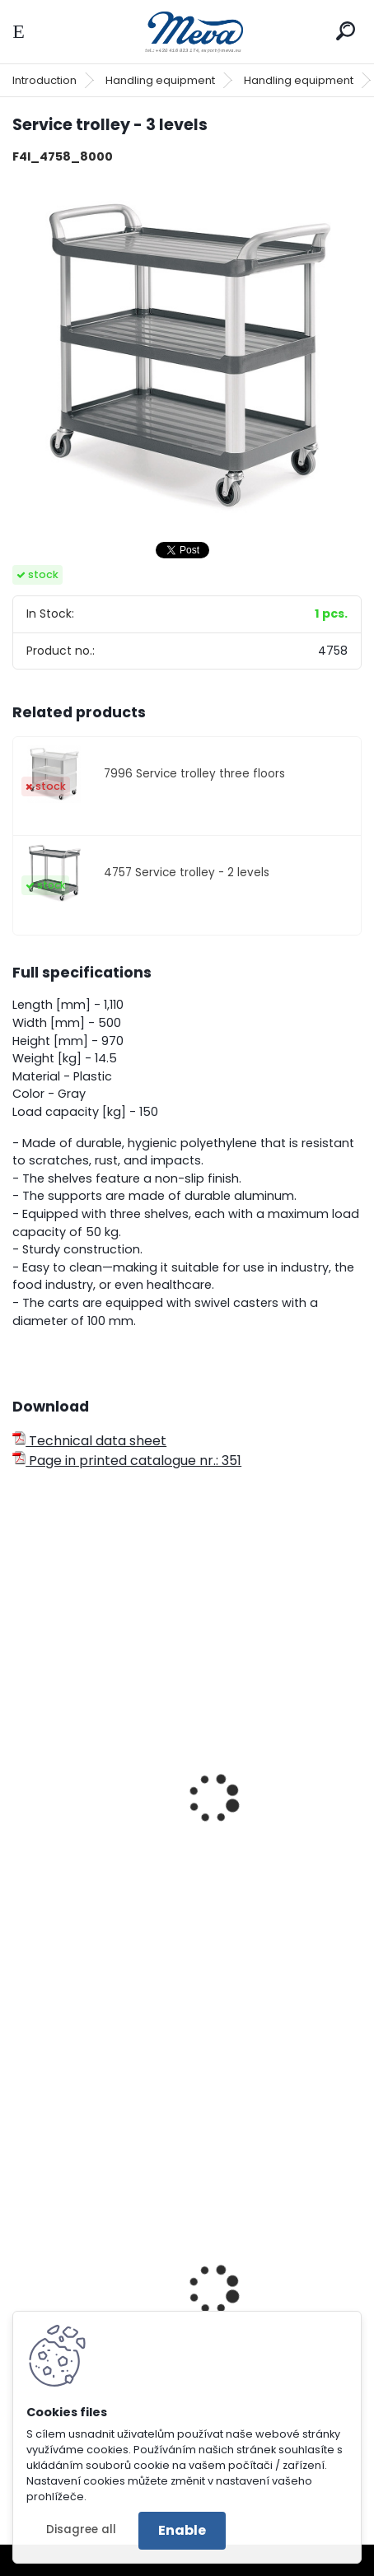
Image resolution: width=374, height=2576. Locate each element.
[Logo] (187, 32)
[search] (346, 31)
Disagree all (81, 2529)
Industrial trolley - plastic (106, 1916)
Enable (182, 2530)
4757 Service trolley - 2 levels (186, 872)
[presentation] (19, 1777)
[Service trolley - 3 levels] (187, 352)
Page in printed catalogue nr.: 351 (126, 1460)
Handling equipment (160, 80)
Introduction (44, 80)
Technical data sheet (89, 1440)
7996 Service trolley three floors (194, 774)
